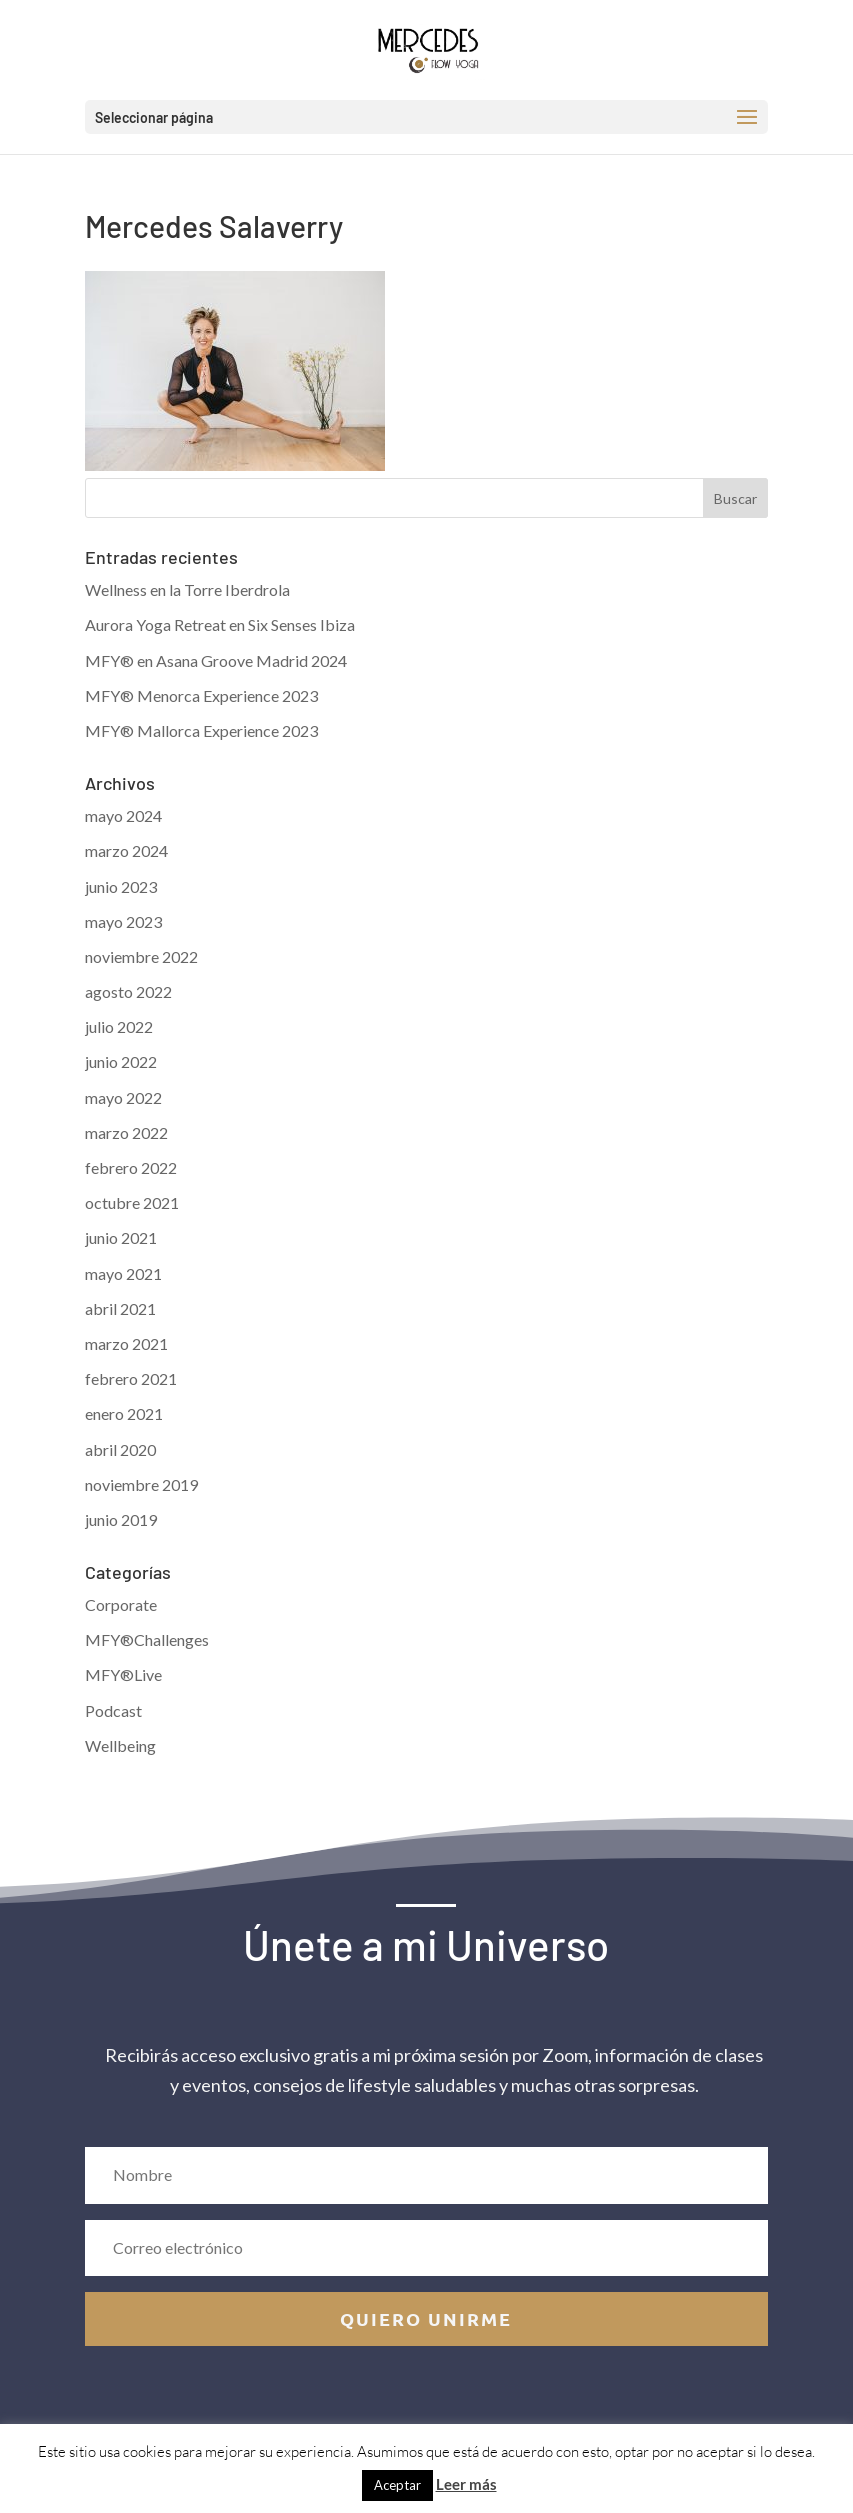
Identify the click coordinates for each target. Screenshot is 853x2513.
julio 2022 (119, 1026)
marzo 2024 (126, 850)
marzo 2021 (126, 1343)
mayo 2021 (123, 1273)
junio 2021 (121, 1237)
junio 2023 (121, 886)
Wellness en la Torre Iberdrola (187, 589)
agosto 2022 (128, 991)
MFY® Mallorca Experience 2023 (201, 730)
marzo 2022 (126, 1132)
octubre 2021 (132, 1202)
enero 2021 (124, 1413)
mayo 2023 (123, 921)
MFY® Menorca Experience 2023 (201, 695)
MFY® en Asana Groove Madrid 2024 (216, 660)
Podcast (113, 1710)
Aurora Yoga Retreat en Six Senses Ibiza (220, 624)
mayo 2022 (123, 1097)
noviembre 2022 (141, 956)
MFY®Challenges (147, 1639)
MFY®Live (123, 1674)
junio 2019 (121, 1519)
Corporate (121, 1604)
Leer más (466, 2484)
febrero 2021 (131, 1378)
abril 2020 (120, 1449)
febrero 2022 (131, 1167)
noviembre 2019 (141, 1484)
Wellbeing (120, 1745)
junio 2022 (121, 1061)
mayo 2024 (123, 815)
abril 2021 (120, 1308)
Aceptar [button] (397, 2485)
